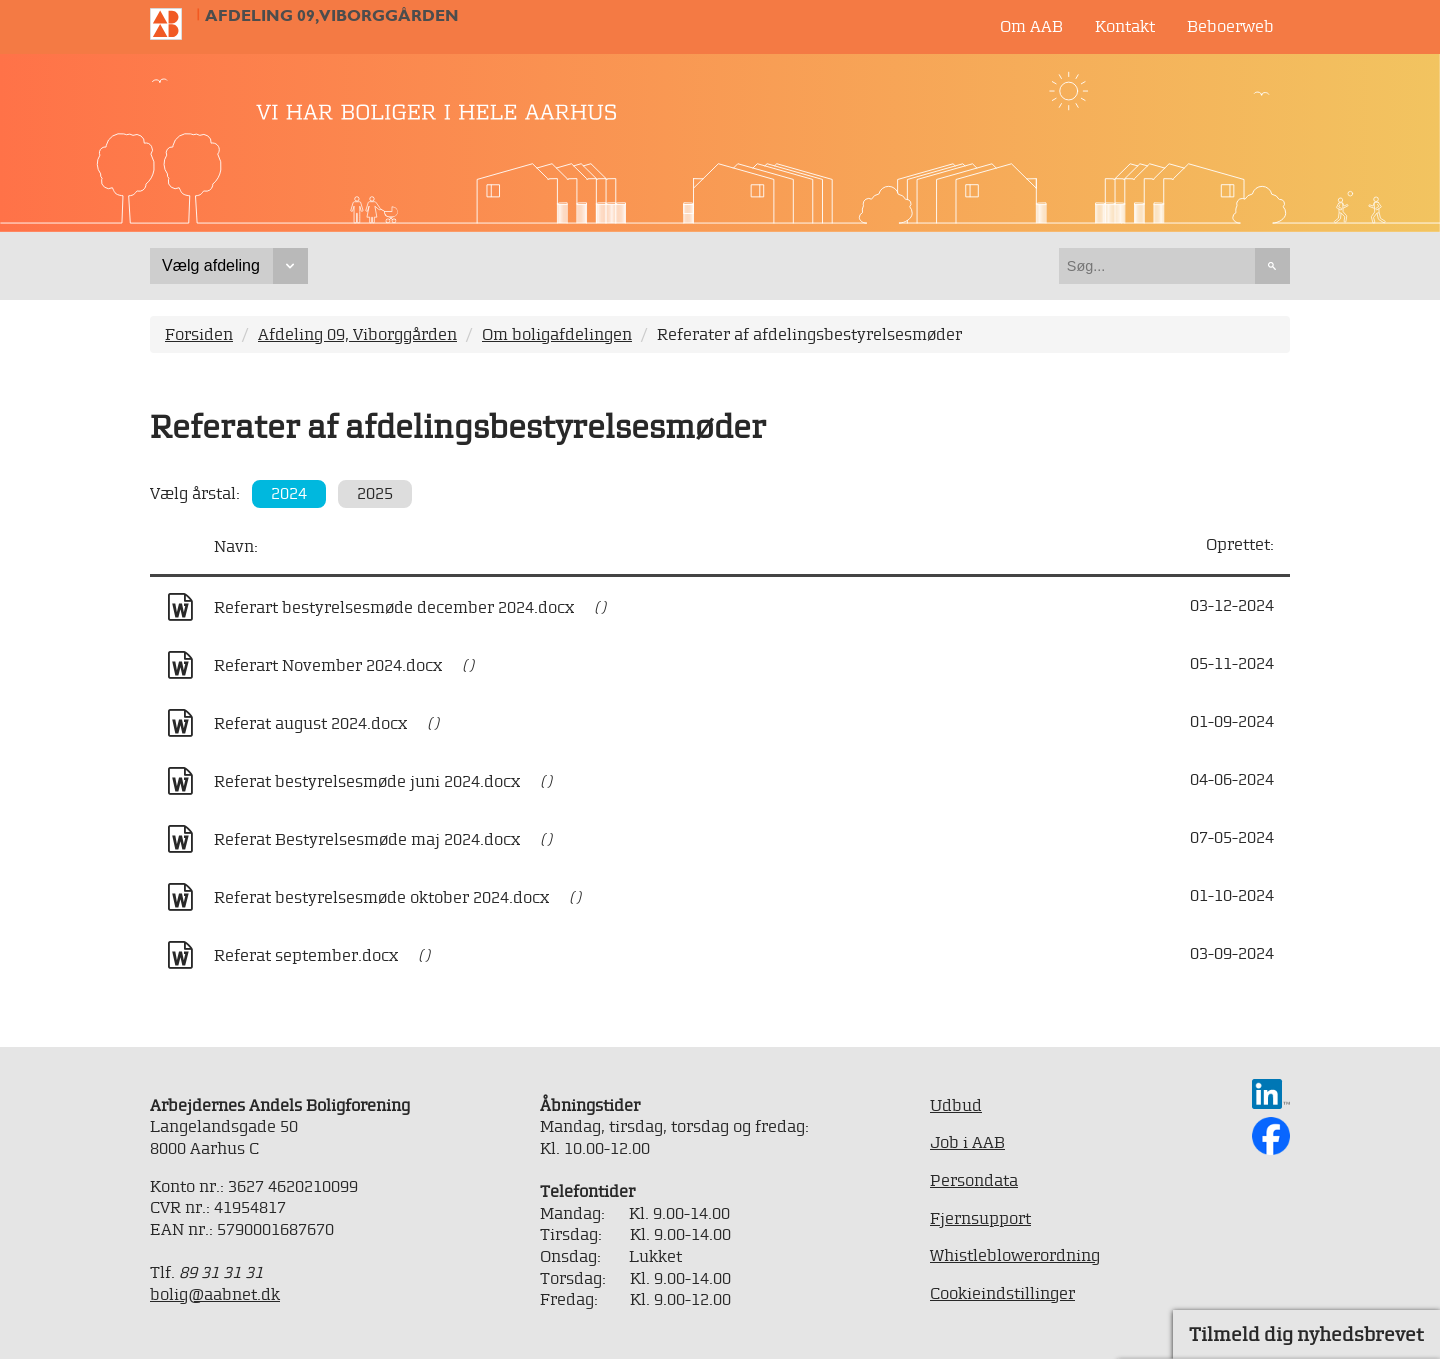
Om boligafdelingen (557, 334)
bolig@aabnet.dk (215, 1294)
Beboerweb (1230, 26)
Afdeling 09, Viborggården (332, 15)
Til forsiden (174, 24)
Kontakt (1125, 26)
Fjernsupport (980, 1218)
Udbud (956, 1105)
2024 (289, 493)
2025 (375, 493)
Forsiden (199, 334)
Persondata (974, 1180)
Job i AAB (967, 1142)
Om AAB (1031, 26)
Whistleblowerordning (1015, 1255)
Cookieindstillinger (1002, 1293)
